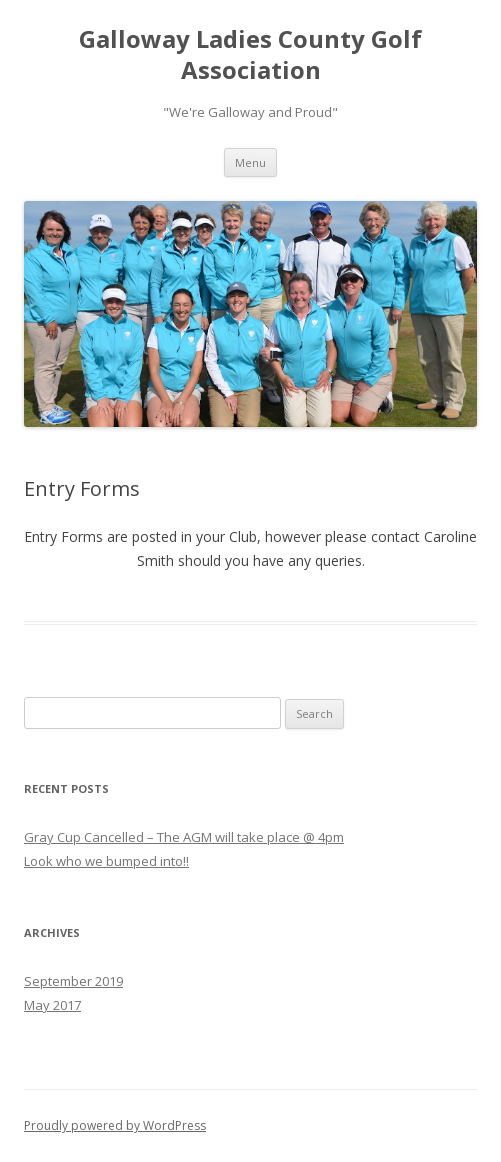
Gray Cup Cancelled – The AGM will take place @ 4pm (184, 837)
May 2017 (52, 1005)
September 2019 (73, 981)
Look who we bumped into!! (106, 861)
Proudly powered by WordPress (115, 1125)
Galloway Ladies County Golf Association (250, 55)
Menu (250, 162)
